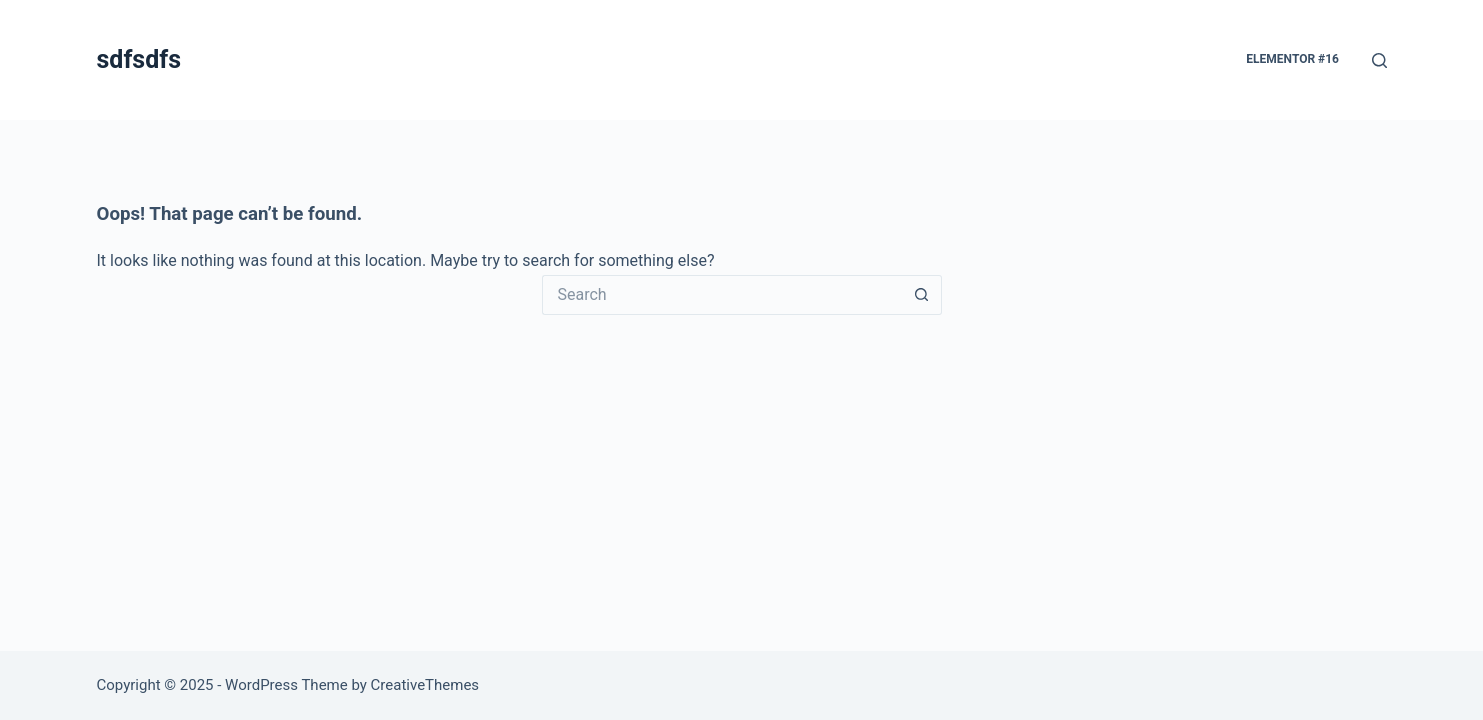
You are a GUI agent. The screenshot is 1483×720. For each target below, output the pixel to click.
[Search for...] (722, 295)
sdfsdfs (139, 59)
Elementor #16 (1292, 59)
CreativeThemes (425, 685)
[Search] (1379, 60)
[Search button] (922, 295)
